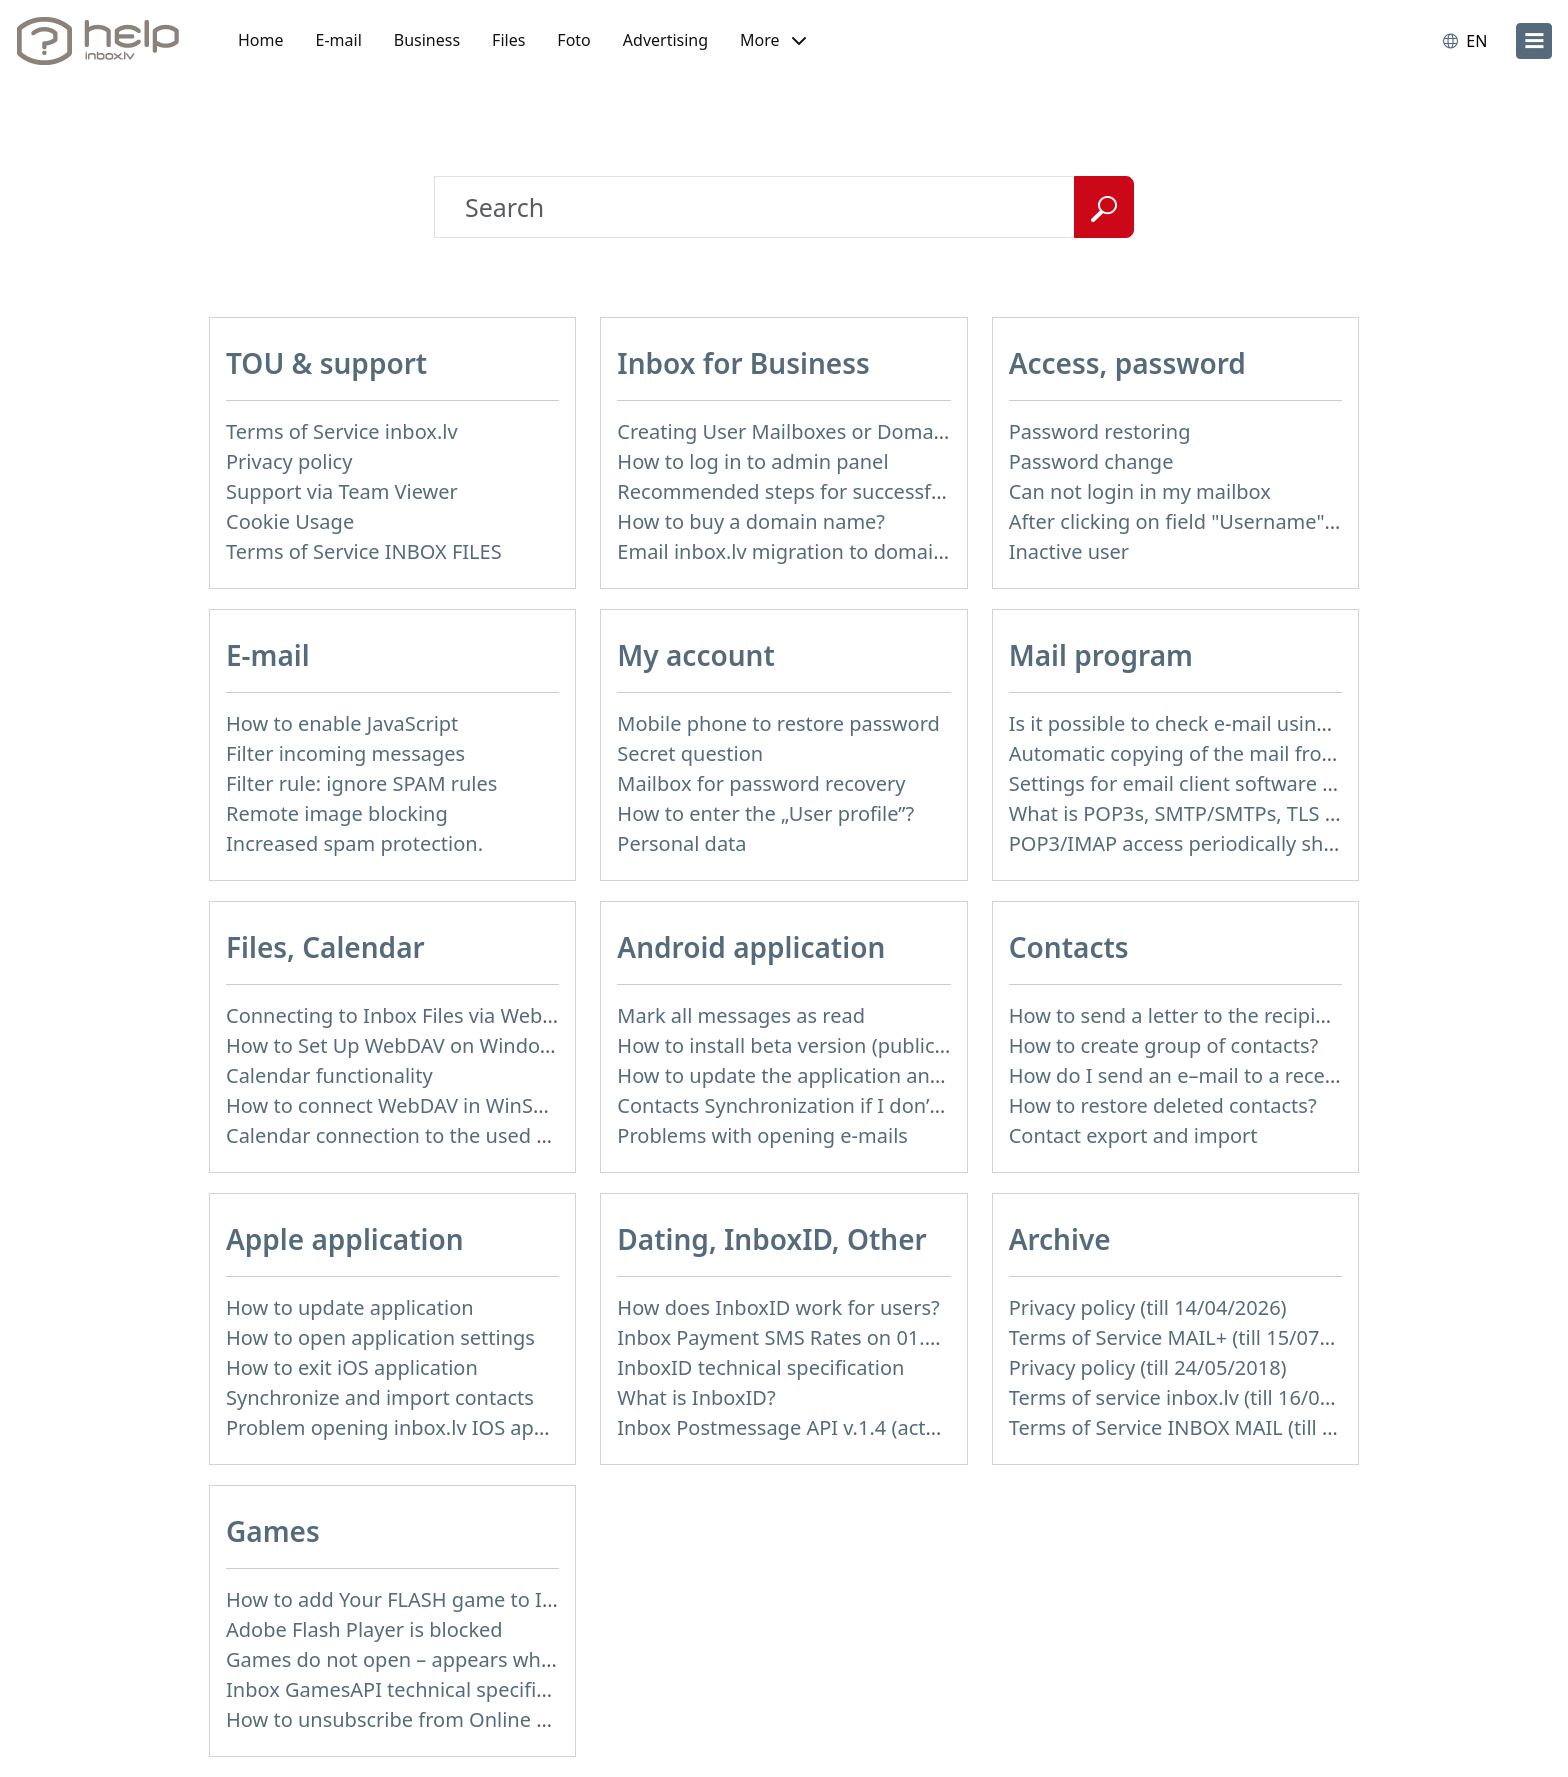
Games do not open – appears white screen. (431, 1659)
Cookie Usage (290, 521)
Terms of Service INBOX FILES (364, 551)
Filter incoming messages (345, 753)
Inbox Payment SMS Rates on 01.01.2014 (807, 1337)
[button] (773, 41)
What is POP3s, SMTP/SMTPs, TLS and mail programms (1265, 813)
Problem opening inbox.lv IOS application (420, 1427)
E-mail (339, 40)
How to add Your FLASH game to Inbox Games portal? (477, 1599)
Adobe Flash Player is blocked (364, 1629)
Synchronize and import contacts (380, 1397)
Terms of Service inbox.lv (342, 431)
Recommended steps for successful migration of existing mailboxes (933, 491)
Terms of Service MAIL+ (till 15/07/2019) (1194, 1337)
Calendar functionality (329, 1075)
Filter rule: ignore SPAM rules (361, 783)
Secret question (690, 753)
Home (261, 40)
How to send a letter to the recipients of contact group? (1267, 1015)
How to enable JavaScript (342, 723)
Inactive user (1069, 551)
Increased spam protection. (354, 843)
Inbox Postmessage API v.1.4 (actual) (788, 1427)
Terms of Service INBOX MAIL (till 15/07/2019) (1222, 1427)
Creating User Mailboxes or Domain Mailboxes (834, 431)
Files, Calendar (325, 947)
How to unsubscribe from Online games (412, 1719)
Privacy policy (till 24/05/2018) (1148, 1367)
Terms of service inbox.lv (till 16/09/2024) (1200, 1397)
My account (696, 655)
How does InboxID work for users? (778, 1307)
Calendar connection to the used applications (438, 1135)
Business (427, 40)
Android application (751, 947)
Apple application (345, 1239)
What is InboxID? (696, 1397)
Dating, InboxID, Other (771, 1239)
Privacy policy (289, 461)
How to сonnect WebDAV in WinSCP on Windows (452, 1105)
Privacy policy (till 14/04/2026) (1148, 1307)
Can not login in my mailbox (1140, 491)
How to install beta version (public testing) (814, 1045)
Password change (1091, 461)
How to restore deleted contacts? (1163, 1105)
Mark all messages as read (741, 1015)
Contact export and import (1133, 1135)
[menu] (1534, 41)
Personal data (681, 843)
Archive (1060, 1239)
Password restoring (1100, 431)
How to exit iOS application (352, 1367)
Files (508, 40)
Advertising (665, 40)
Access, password (1127, 363)
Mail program (1101, 655)
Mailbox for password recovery (761, 783)
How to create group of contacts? (1164, 1045)
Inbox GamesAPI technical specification (410, 1689)
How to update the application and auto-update (840, 1075)
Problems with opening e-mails (762, 1135)
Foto (573, 40)
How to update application (350, 1307)
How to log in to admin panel (752, 461)
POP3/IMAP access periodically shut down (1205, 843)
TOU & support (326, 363)
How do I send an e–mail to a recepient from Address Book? (1288, 1075)
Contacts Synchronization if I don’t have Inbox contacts (873, 1105)
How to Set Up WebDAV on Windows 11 (409, 1045)
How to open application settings (380, 1337)
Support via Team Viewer (342, 491)
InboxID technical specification (760, 1367)
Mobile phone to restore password (778, 723)
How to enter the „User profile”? (765, 813)
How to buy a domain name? (751, 521)
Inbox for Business (743, 363)
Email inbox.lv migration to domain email (809, 551)
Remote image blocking (337, 813)
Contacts (1069, 947)
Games (273, 1531)
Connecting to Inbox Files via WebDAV (403, 1015)
